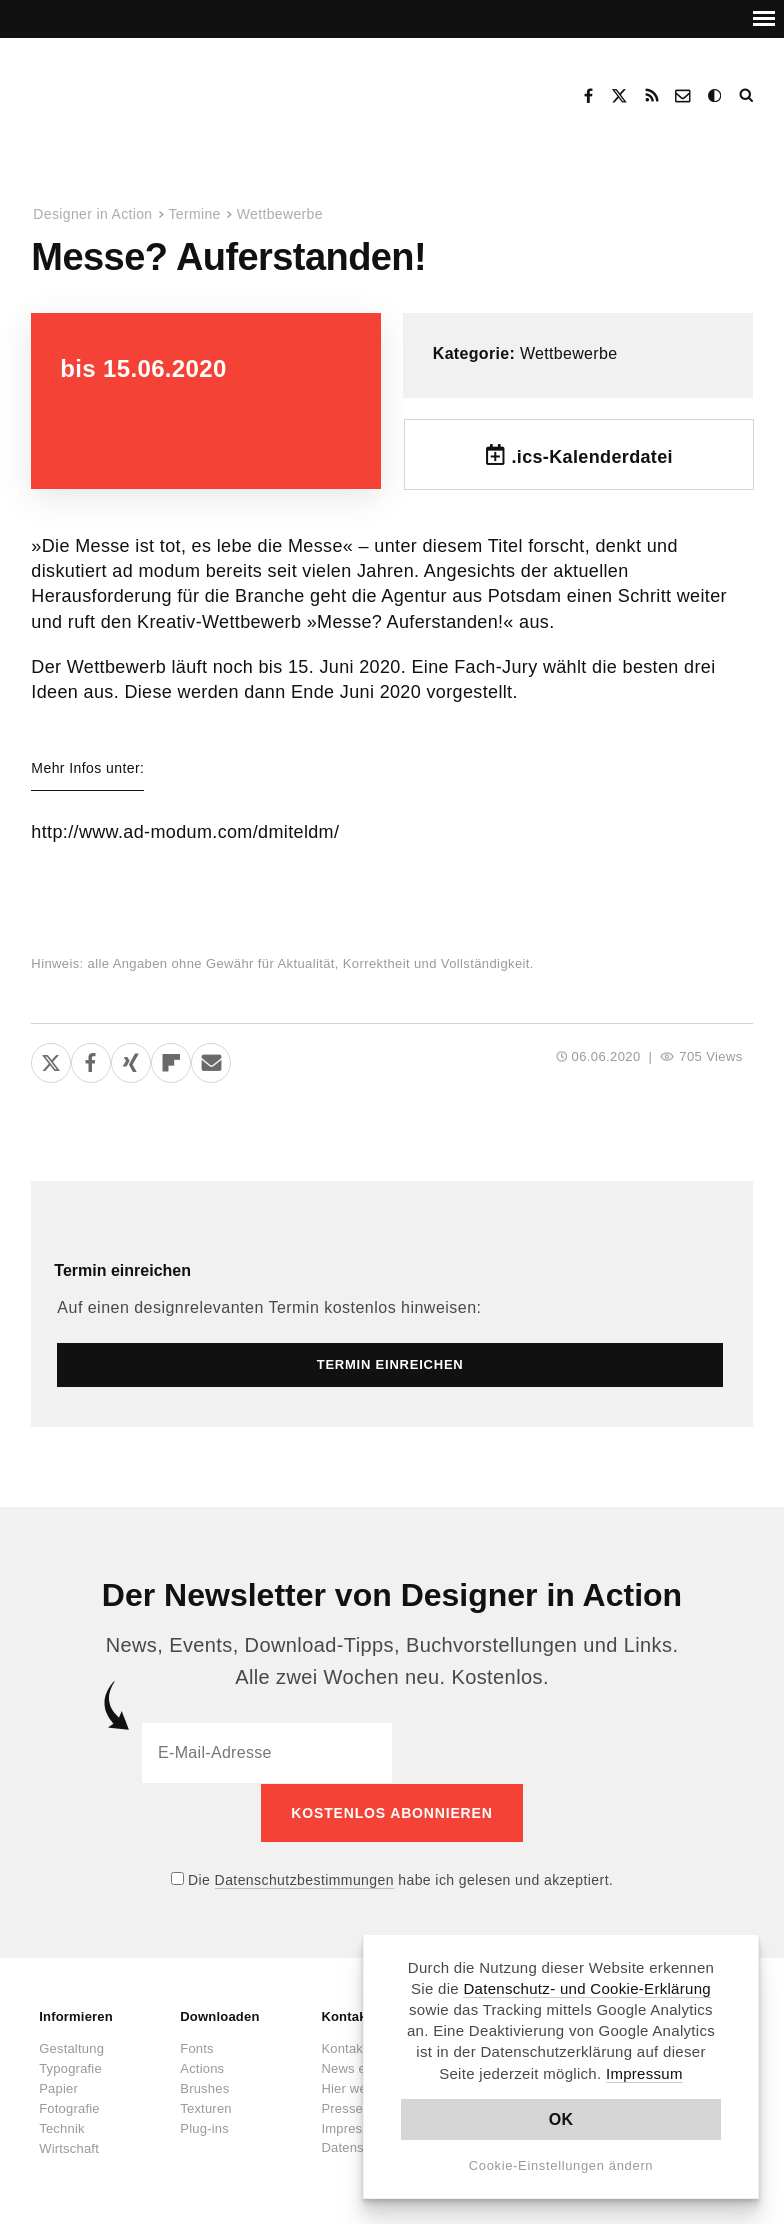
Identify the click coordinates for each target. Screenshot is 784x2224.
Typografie (70, 2067)
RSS (652, 96)
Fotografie (69, 2107)
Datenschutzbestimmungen (304, 1879)
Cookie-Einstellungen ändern (561, 2165)
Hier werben (357, 2087)
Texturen (205, 2107)
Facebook (588, 96)
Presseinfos (356, 2107)
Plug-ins (204, 2127)
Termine (195, 214)
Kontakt (684, 96)
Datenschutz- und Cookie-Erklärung (587, 1988)
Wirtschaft (69, 2147)
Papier (58, 2087)
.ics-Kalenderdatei (592, 457)
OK (561, 2119)
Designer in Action (134, 89)
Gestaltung (71, 2047)
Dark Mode (716, 96)
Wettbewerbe (280, 214)
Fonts (197, 2047)
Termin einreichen (122, 1270)
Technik (61, 2127)
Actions (202, 2067)
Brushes (204, 2087)
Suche (748, 96)
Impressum (644, 2073)
